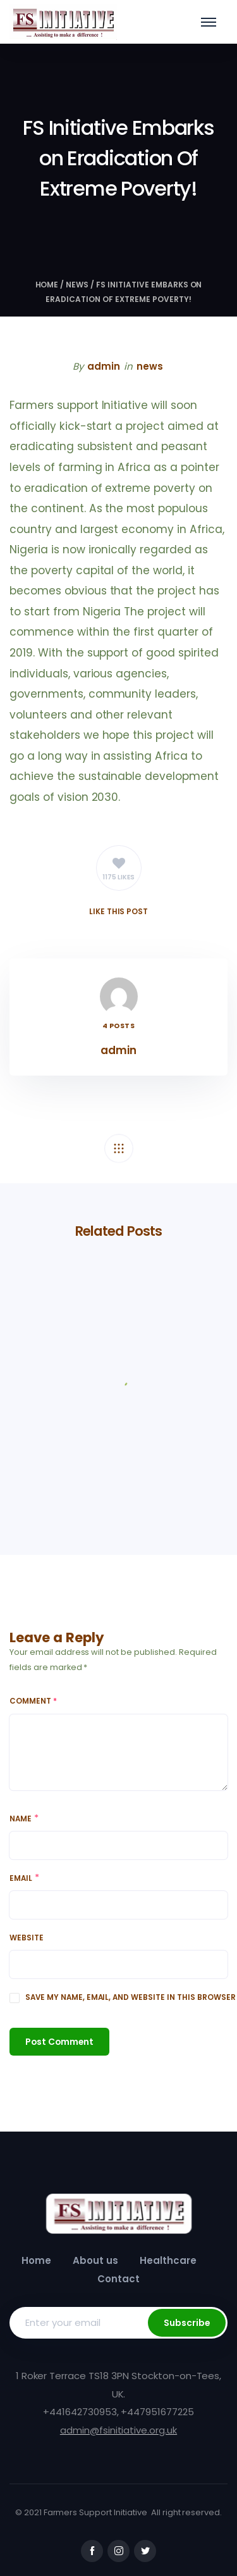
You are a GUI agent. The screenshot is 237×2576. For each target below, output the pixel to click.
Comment (33, 1701)
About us (95, 2260)
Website (26, 1938)
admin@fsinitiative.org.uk (118, 2430)
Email (20, 1878)
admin (103, 366)
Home (47, 284)
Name (20, 1819)
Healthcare (168, 2260)
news (77, 284)
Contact (118, 2278)
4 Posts (118, 1026)
